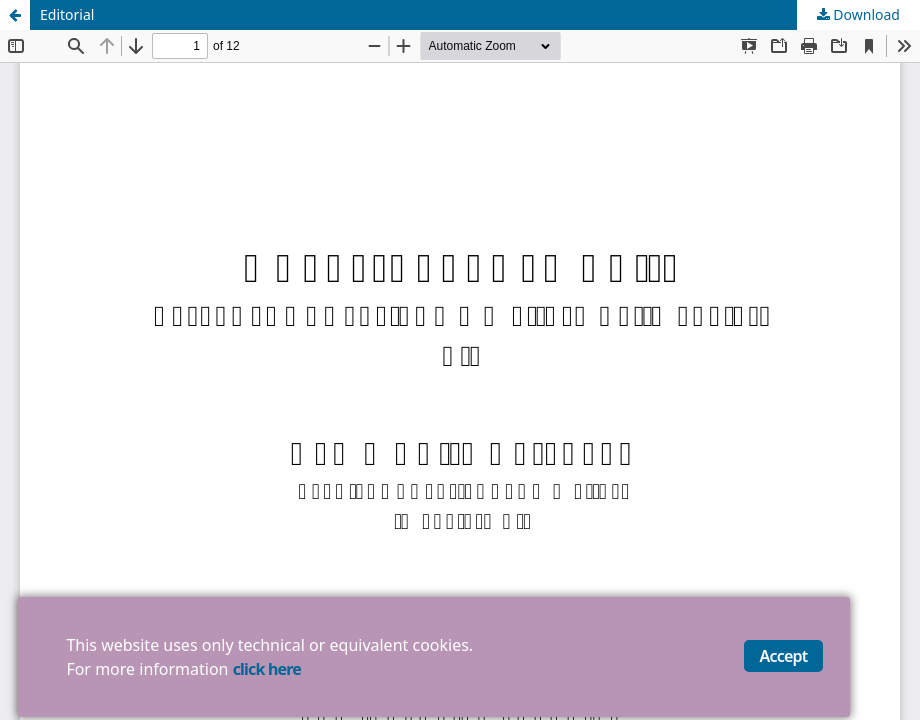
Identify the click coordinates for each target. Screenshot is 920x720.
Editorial (67, 14)
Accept (784, 656)
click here (267, 669)
